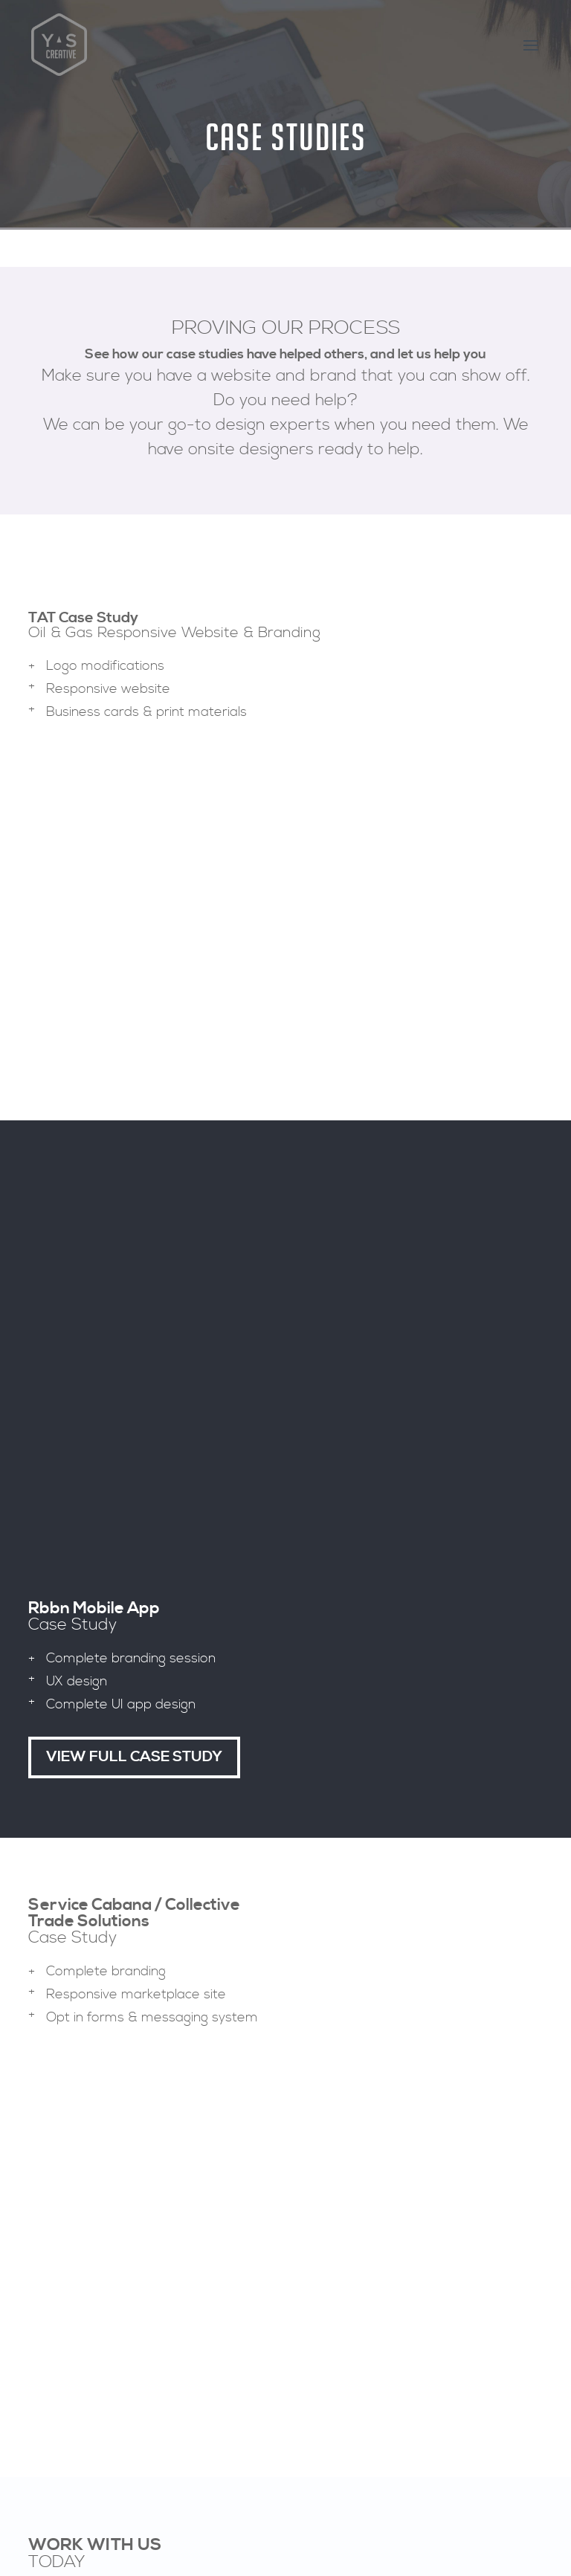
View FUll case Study (134, 764)
